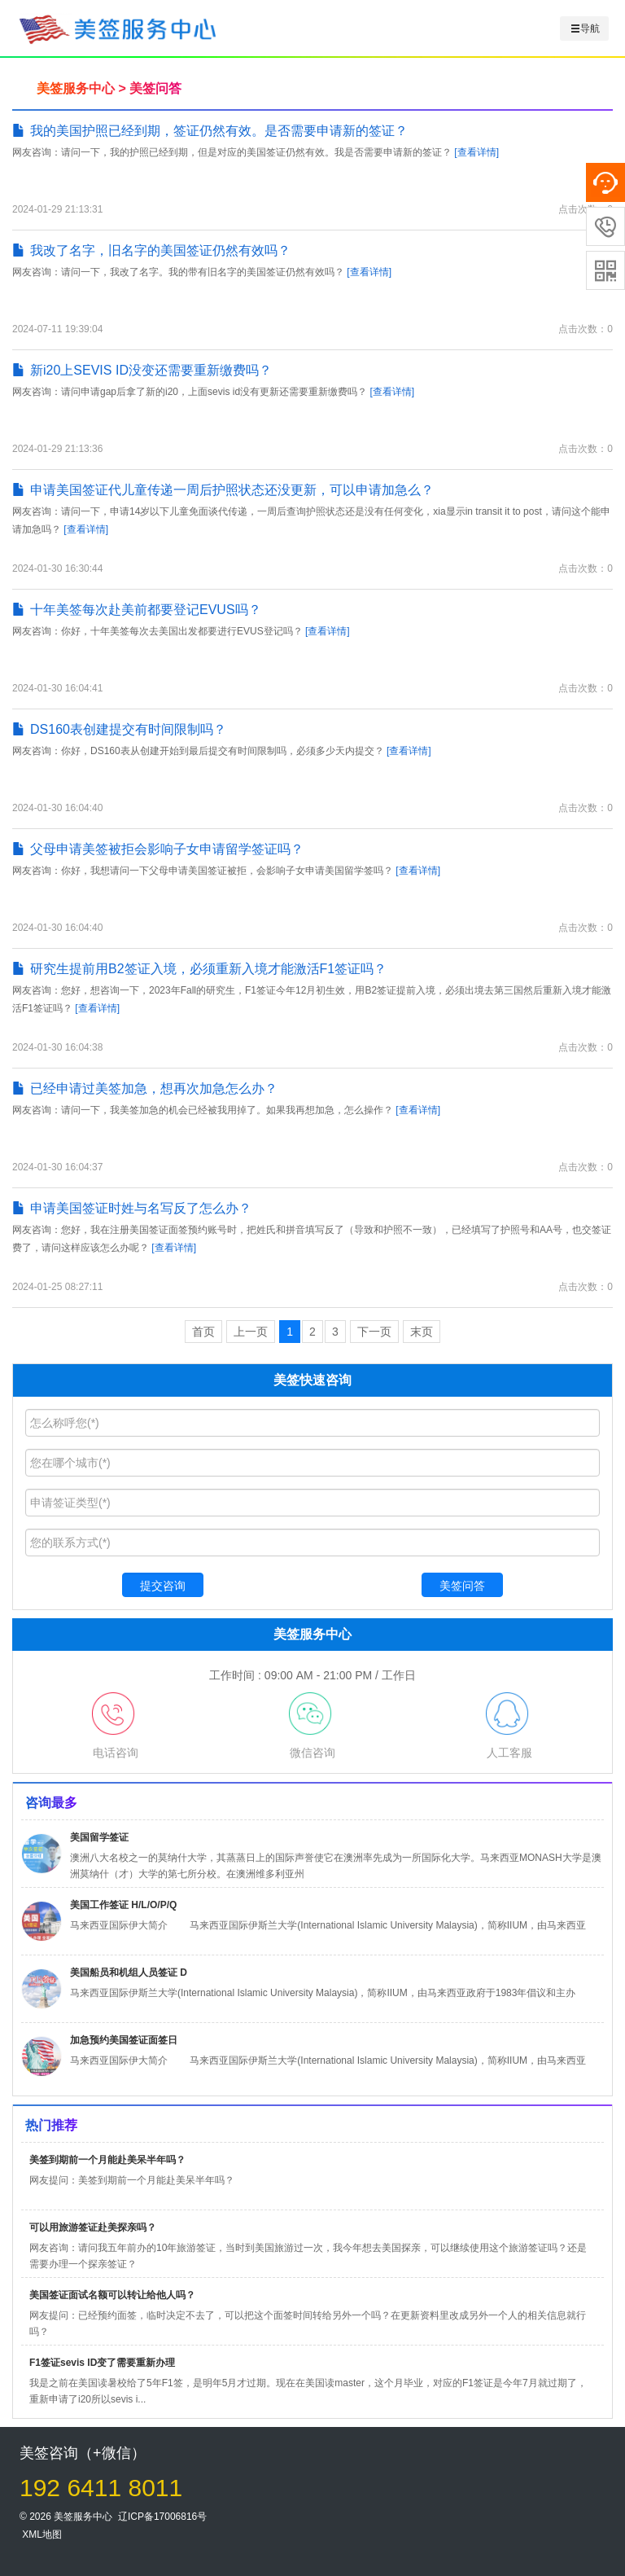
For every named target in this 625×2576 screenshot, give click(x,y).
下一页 (374, 1331)
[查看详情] (476, 152)
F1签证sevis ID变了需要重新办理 (102, 2362)
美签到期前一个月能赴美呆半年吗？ (107, 2160)
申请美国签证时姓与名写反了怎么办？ (131, 1208)
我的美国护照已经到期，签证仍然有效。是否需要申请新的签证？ (210, 131)
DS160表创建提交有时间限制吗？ (119, 729)
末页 (421, 1331)
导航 (585, 28)
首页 (203, 1331)
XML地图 (42, 2534)
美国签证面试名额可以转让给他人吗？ (112, 2295)
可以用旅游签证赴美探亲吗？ (92, 2227)
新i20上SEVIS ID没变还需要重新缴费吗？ (142, 370)
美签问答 (155, 88)
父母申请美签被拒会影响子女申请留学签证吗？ (158, 849)
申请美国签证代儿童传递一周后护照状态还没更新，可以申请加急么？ (223, 490)
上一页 (251, 1331)
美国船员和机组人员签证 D (128, 1972)
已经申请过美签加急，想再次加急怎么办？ (145, 1088)
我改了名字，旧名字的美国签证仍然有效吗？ (151, 250)
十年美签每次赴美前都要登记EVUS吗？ (136, 610)
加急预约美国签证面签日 (123, 2040)
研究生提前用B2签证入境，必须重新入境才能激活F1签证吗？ (199, 969)
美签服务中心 (76, 88)
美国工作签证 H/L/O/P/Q (123, 1905)
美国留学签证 (99, 1837)
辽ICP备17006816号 (162, 2516)
